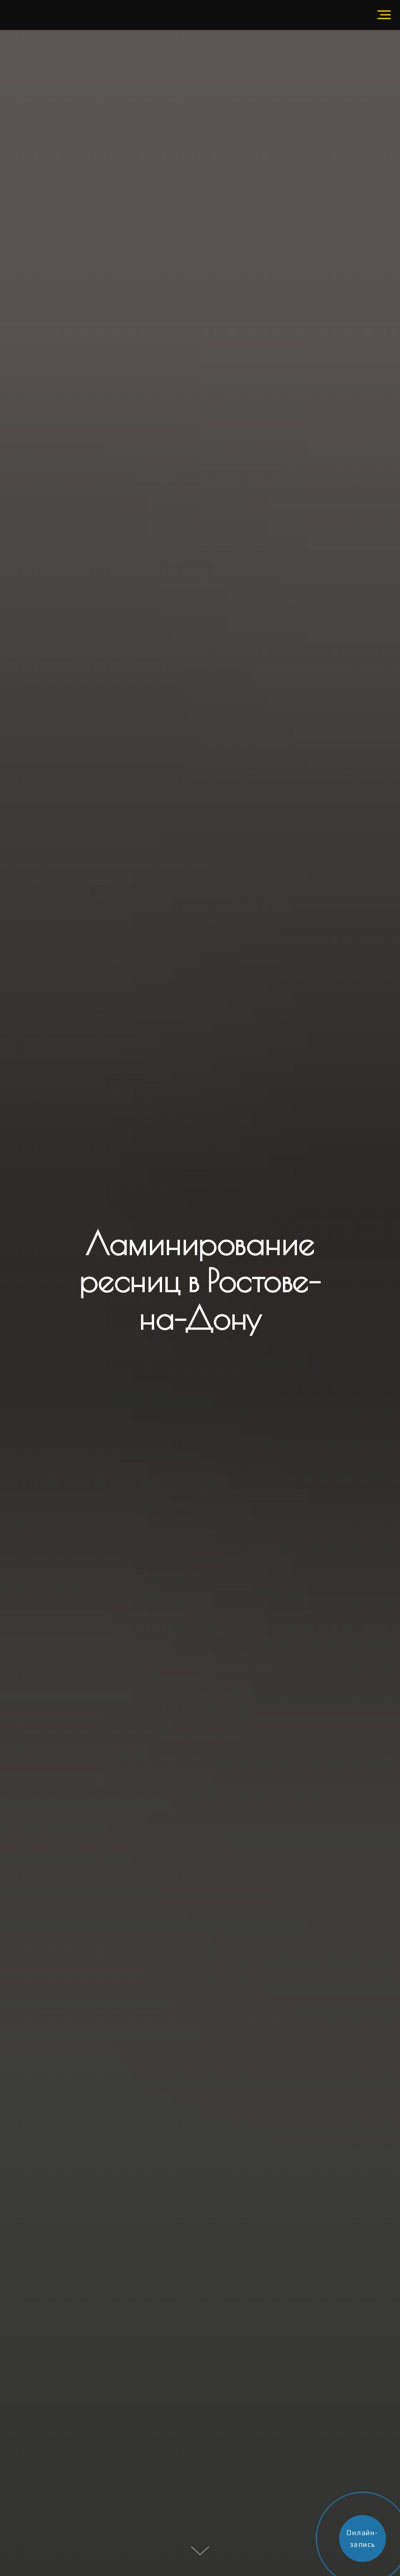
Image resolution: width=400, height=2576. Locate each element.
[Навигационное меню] (384, 15)
